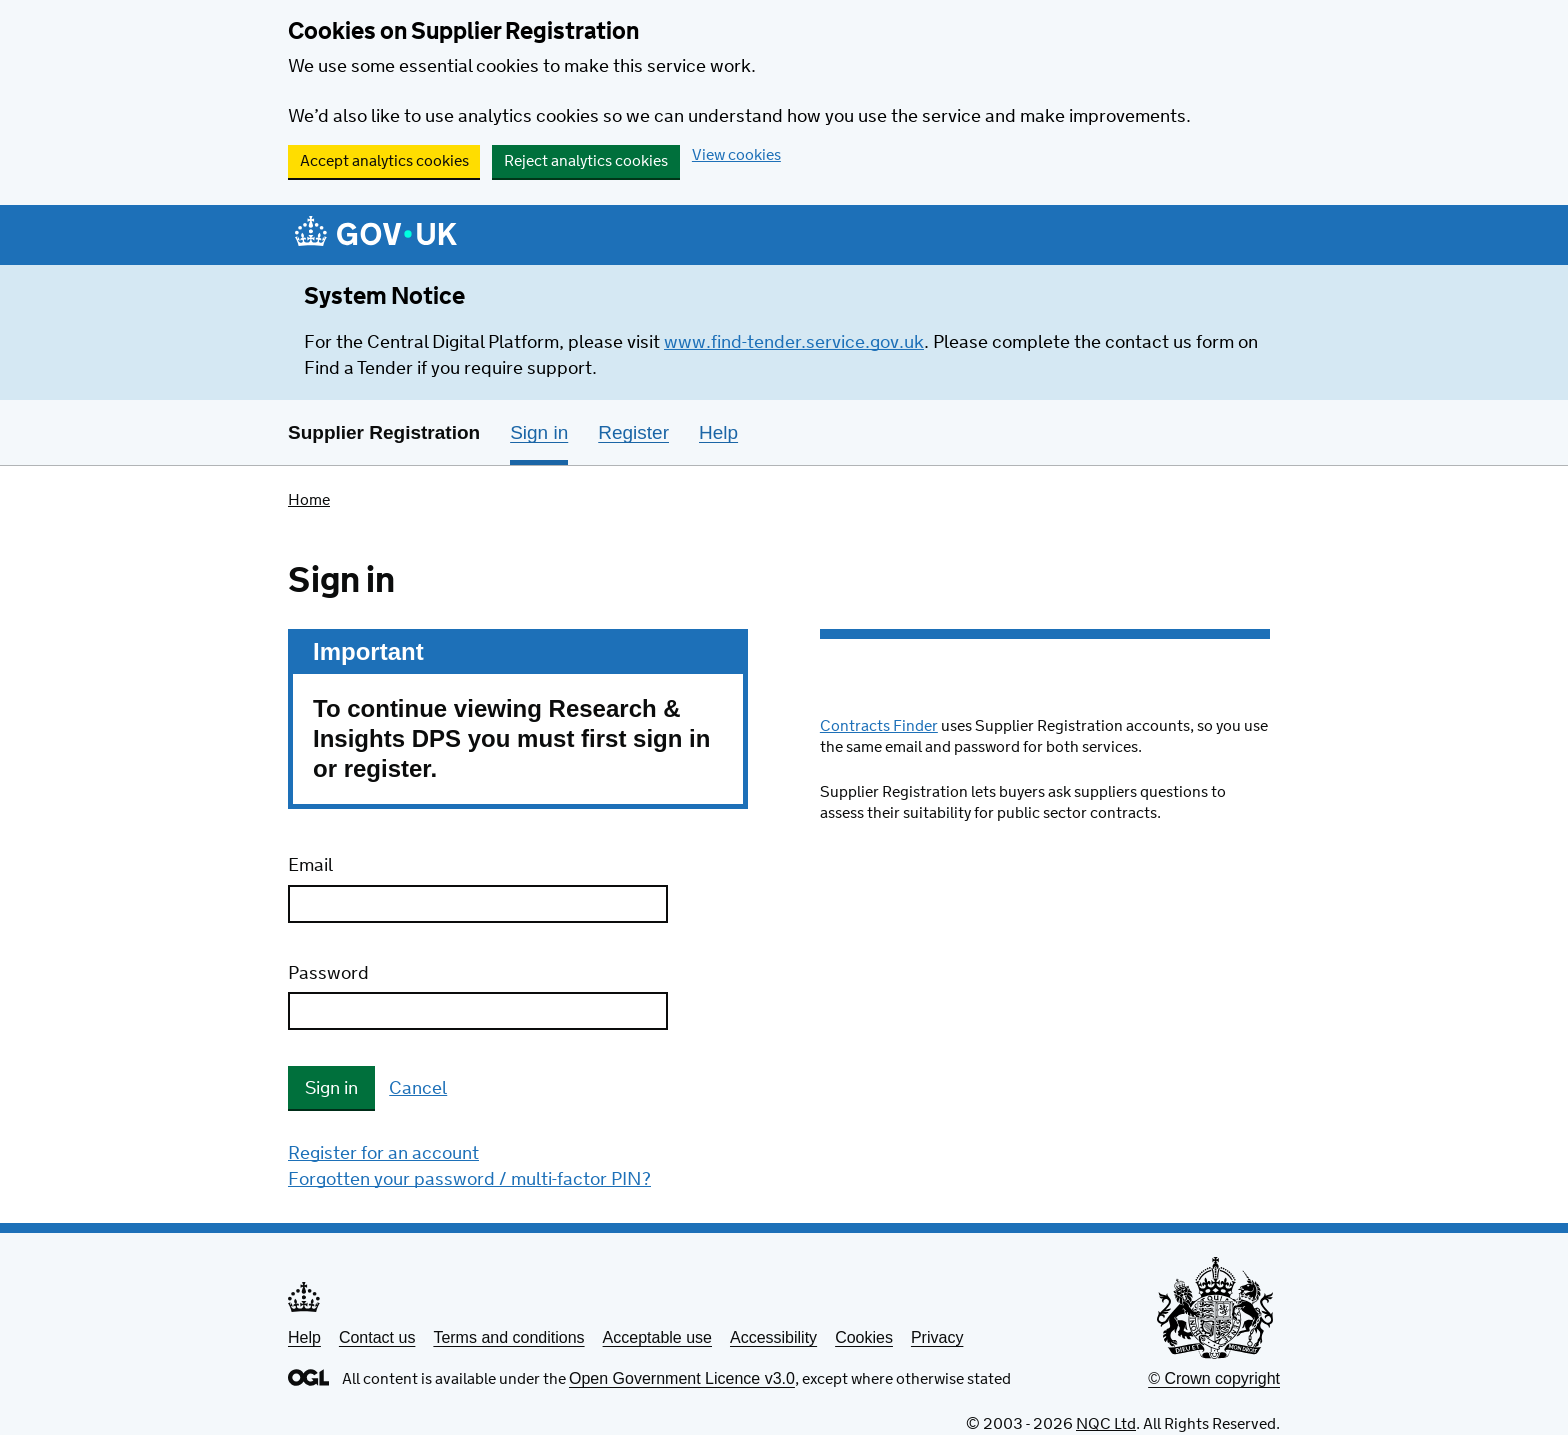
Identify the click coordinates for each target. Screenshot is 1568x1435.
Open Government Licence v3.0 (682, 1378)
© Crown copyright (1214, 1378)
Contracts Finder (879, 726)
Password (328, 974)
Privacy (937, 1337)
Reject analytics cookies (586, 161)
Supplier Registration (384, 432)
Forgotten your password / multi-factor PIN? (469, 1180)
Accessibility (773, 1337)
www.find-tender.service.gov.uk (794, 343)
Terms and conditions (508, 1337)
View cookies (736, 155)
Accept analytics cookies (384, 161)
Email (310, 866)
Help (304, 1337)
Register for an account (383, 1154)
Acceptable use (657, 1337)
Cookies (864, 1337)
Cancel (418, 1089)
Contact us (377, 1337)
